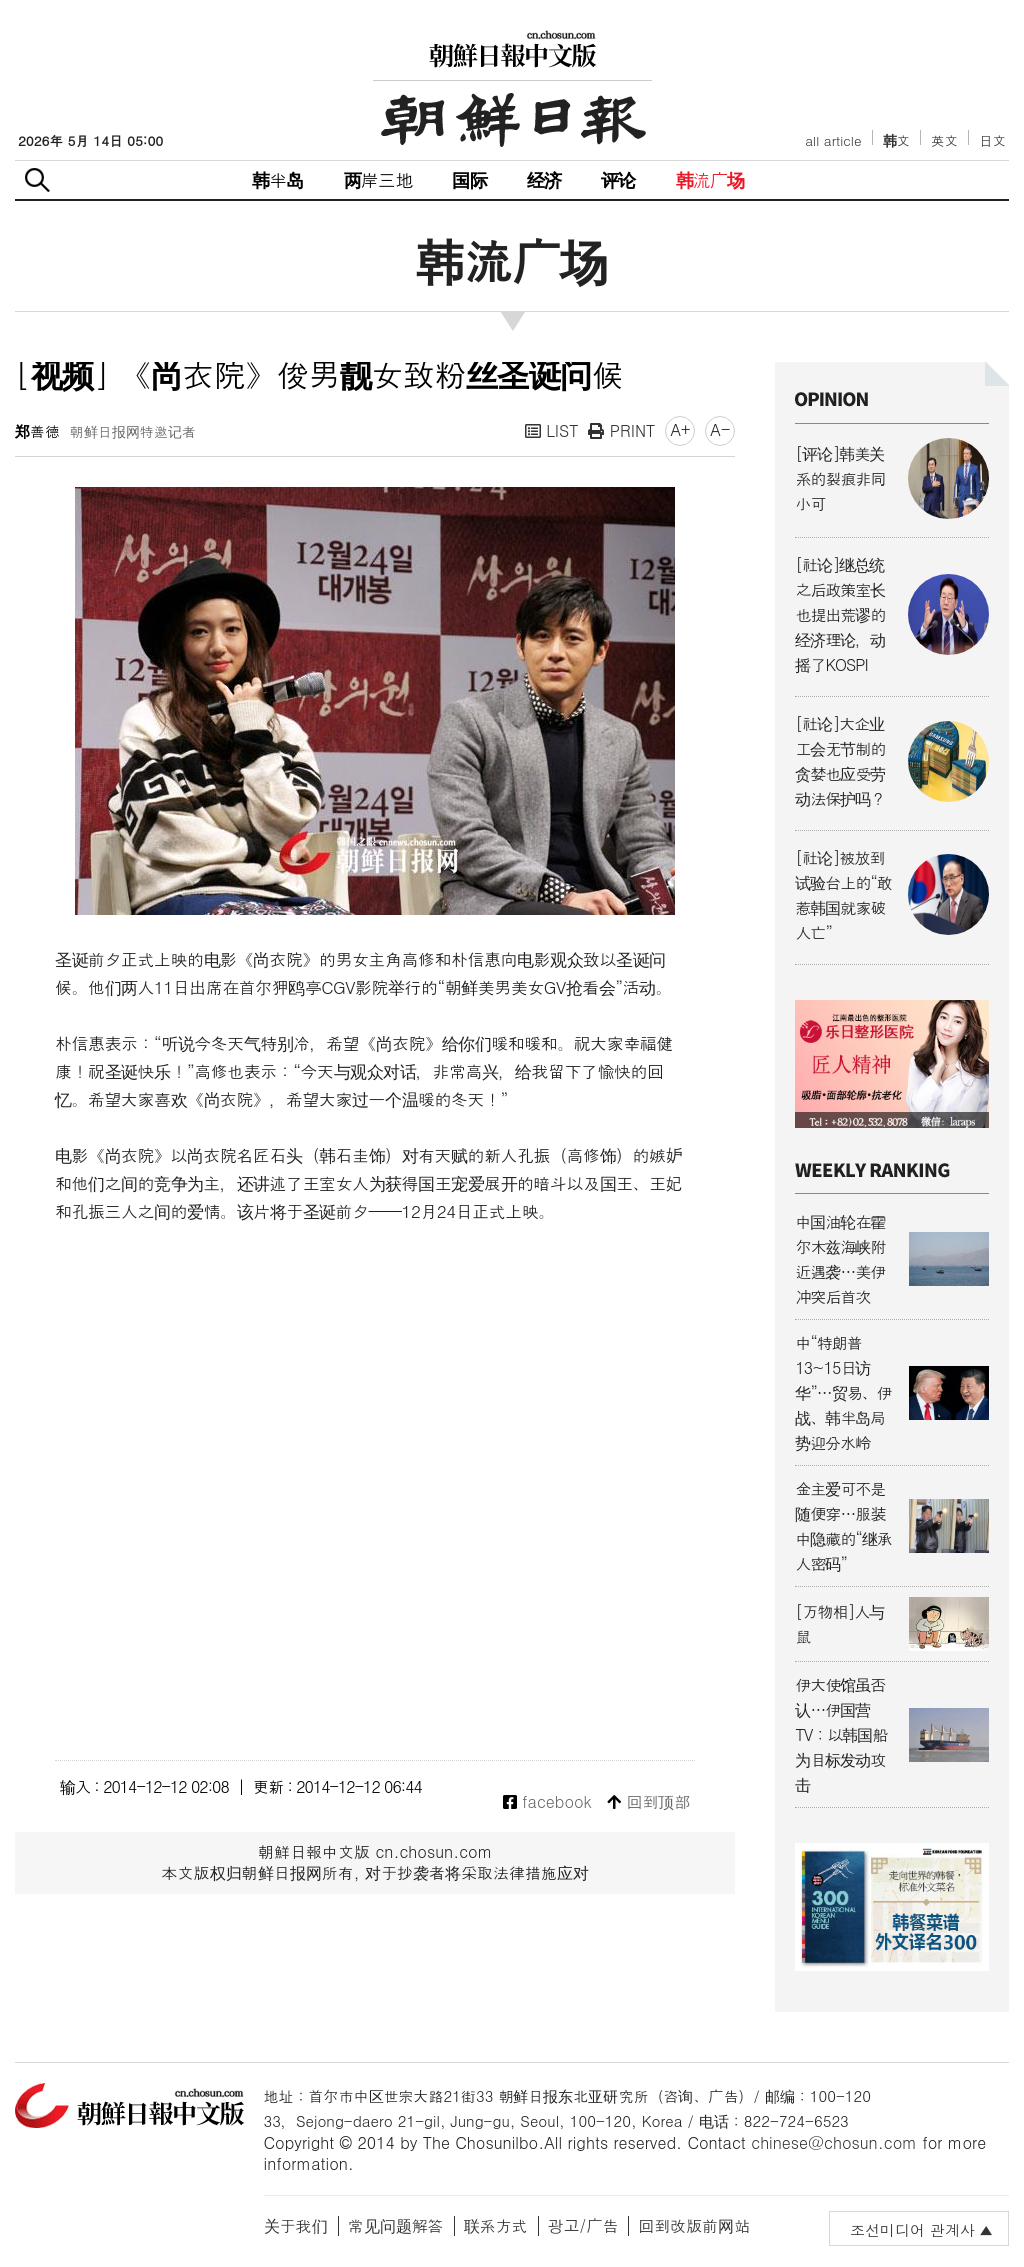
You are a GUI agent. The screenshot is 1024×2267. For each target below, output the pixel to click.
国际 (469, 179)
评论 (618, 179)
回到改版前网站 (694, 2225)
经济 (544, 179)
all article (833, 140)
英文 (944, 140)
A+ (680, 429)
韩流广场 (710, 179)
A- (720, 429)
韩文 (897, 140)
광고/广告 (583, 2225)
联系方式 (496, 2225)
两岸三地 (378, 179)
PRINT (621, 430)
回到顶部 (648, 1802)
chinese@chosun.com (834, 2142)
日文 (992, 140)
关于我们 (296, 2225)
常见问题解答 (396, 2225)
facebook (547, 1802)
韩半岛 (278, 179)
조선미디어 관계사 (912, 2229)
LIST (552, 430)
